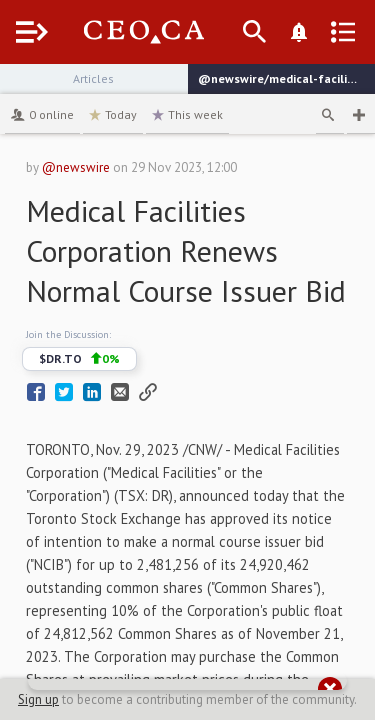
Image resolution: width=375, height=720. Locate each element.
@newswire (76, 167)
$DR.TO (79, 359)
